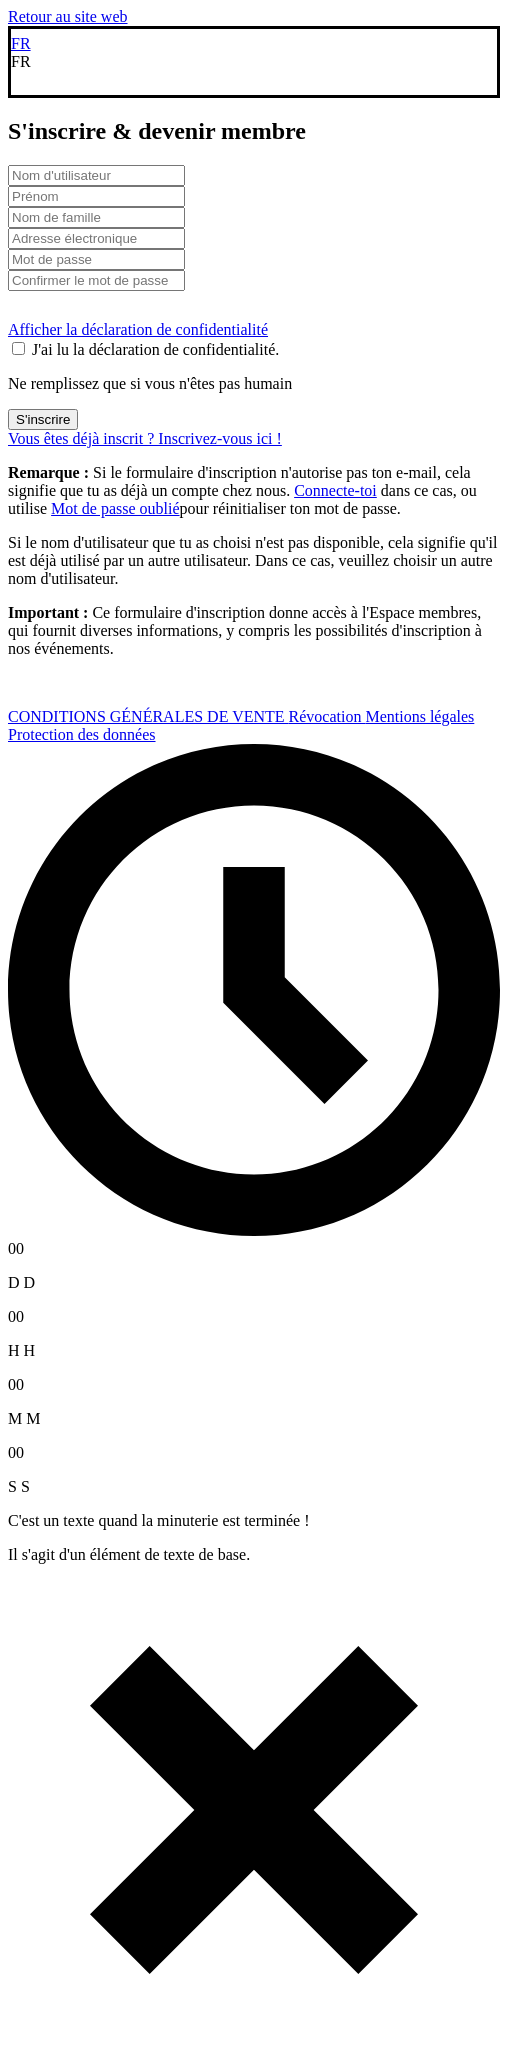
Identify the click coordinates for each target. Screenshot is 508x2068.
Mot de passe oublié (115, 508)
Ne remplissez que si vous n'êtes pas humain (150, 383)
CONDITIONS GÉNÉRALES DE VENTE (148, 716)
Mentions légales (419, 716)
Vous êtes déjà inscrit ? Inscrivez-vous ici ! (145, 438)
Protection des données (82, 734)
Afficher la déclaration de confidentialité (138, 329)
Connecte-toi (335, 490)
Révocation (327, 716)
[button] (254, 62)
